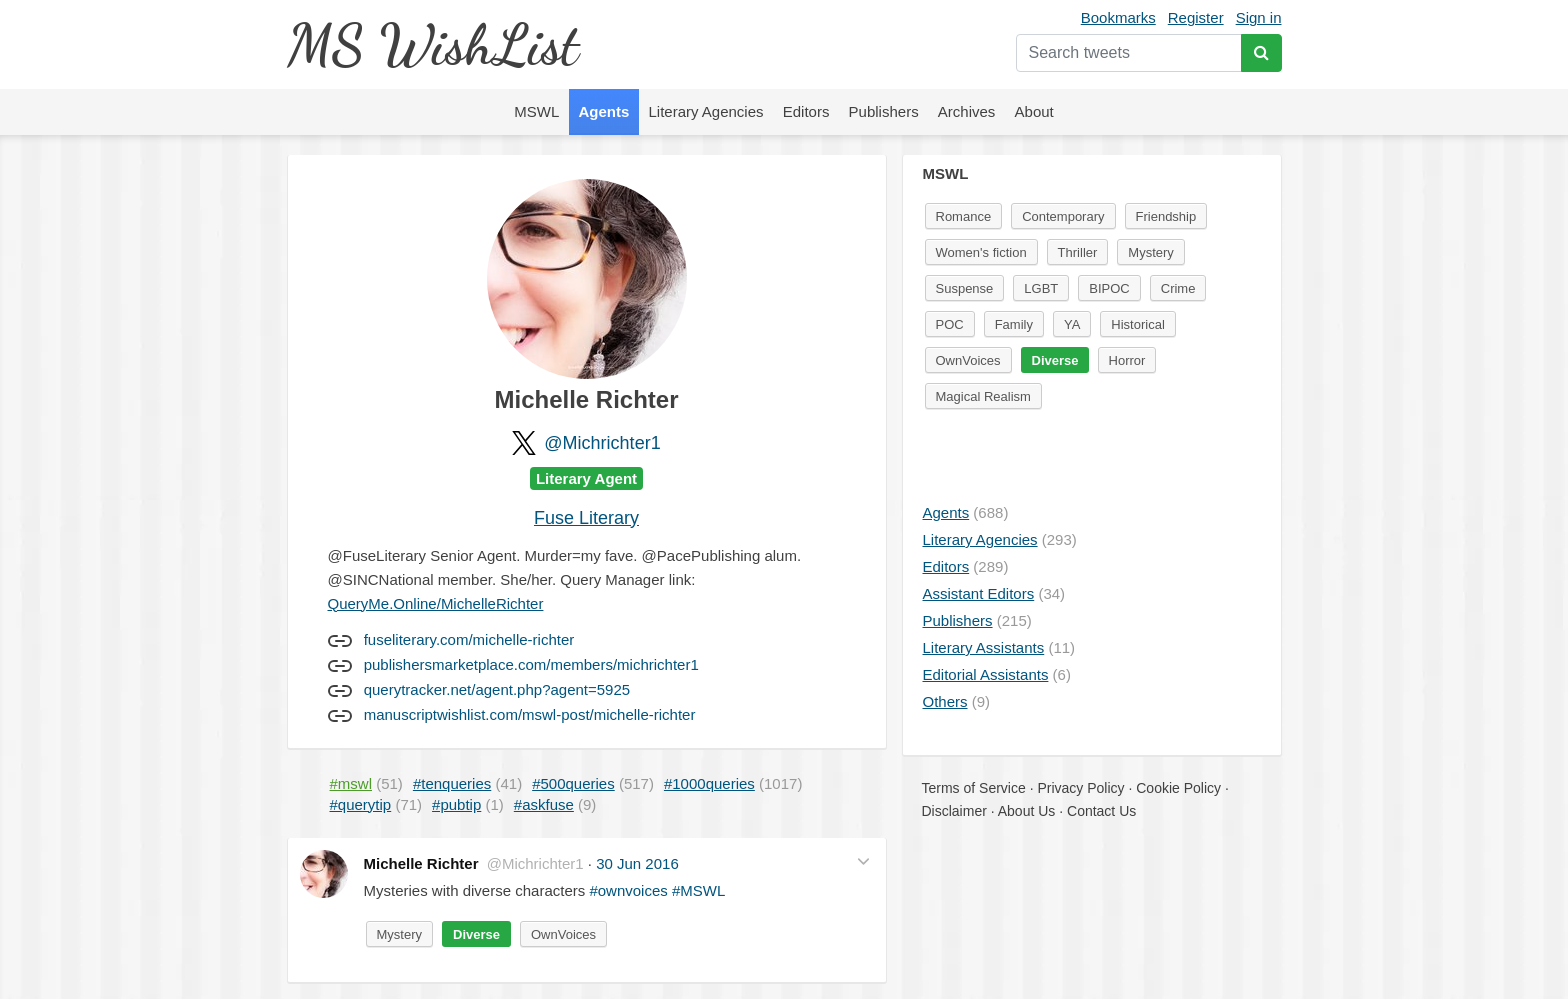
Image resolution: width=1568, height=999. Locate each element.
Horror (1127, 360)
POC (950, 324)
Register (1196, 17)
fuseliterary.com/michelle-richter (469, 639)
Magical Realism (983, 396)
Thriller (1078, 252)
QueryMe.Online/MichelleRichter (436, 603)
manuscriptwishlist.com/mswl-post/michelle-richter (530, 714)
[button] (863, 861)
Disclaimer (954, 811)
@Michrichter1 (602, 443)
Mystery (400, 934)
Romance (964, 216)
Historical (1137, 324)
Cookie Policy (1178, 788)
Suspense (965, 288)
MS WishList (432, 44)
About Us (1027, 811)
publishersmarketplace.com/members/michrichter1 (531, 664)
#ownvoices (628, 890)
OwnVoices (563, 934)
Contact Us (1101, 811)
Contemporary (1063, 216)
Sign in (1259, 17)
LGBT (1041, 288)
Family (1014, 324)
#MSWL (698, 890)
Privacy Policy (1080, 788)
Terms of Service (974, 788)
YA (1072, 324)
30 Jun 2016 (637, 863)
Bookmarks (1118, 17)
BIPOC (1109, 288)
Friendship (1166, 216)
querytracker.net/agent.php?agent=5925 (497, 689)
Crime (1178, 288)
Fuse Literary (586, 518)
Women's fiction (981, 252)
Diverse (476, 934)
